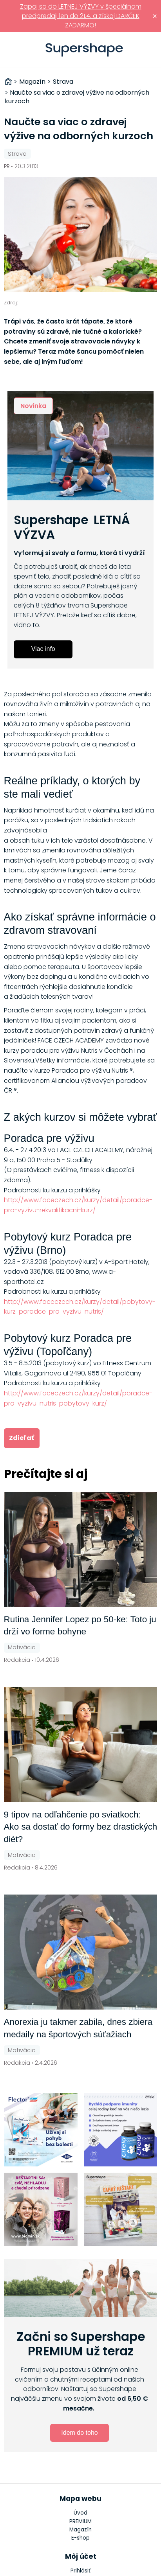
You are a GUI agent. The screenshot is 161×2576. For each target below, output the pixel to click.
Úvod (80, 2513)
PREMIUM (80, 2521)
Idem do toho (79, 2432)
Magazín (80, 2529)
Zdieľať (21, 1437)
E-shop (80, 2538)
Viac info (43, 648)
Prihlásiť (151, 50)
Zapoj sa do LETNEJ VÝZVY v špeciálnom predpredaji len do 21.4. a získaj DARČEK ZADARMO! (80, 16)
